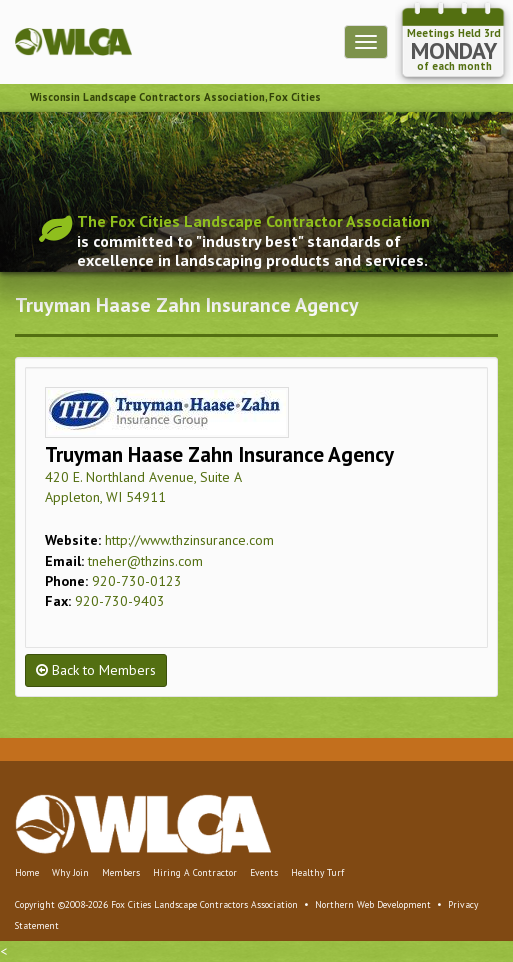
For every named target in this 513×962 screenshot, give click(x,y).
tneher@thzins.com (145, 561)
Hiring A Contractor (195, 872)
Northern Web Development (373, 904)
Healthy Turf (317, 872)
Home (27, 872)
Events (264, 872)
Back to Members (96, 670)
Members (121, 872)
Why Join (70, 872)
